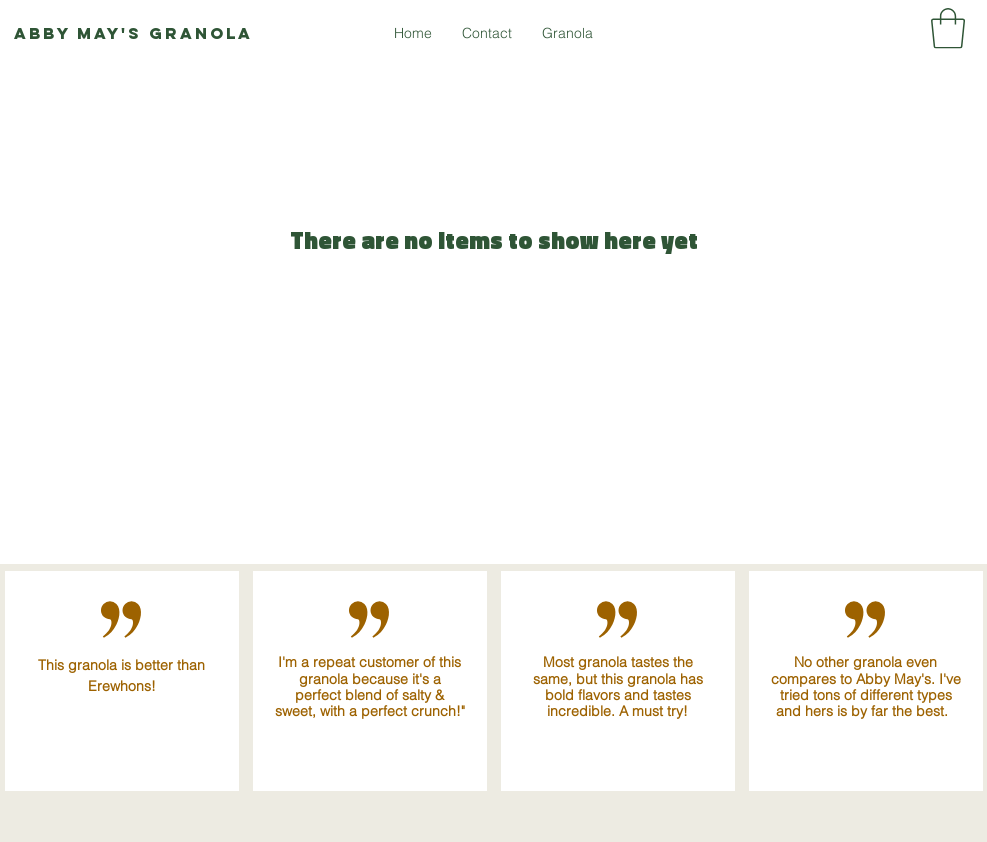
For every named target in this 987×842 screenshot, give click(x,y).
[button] (948, 28)
